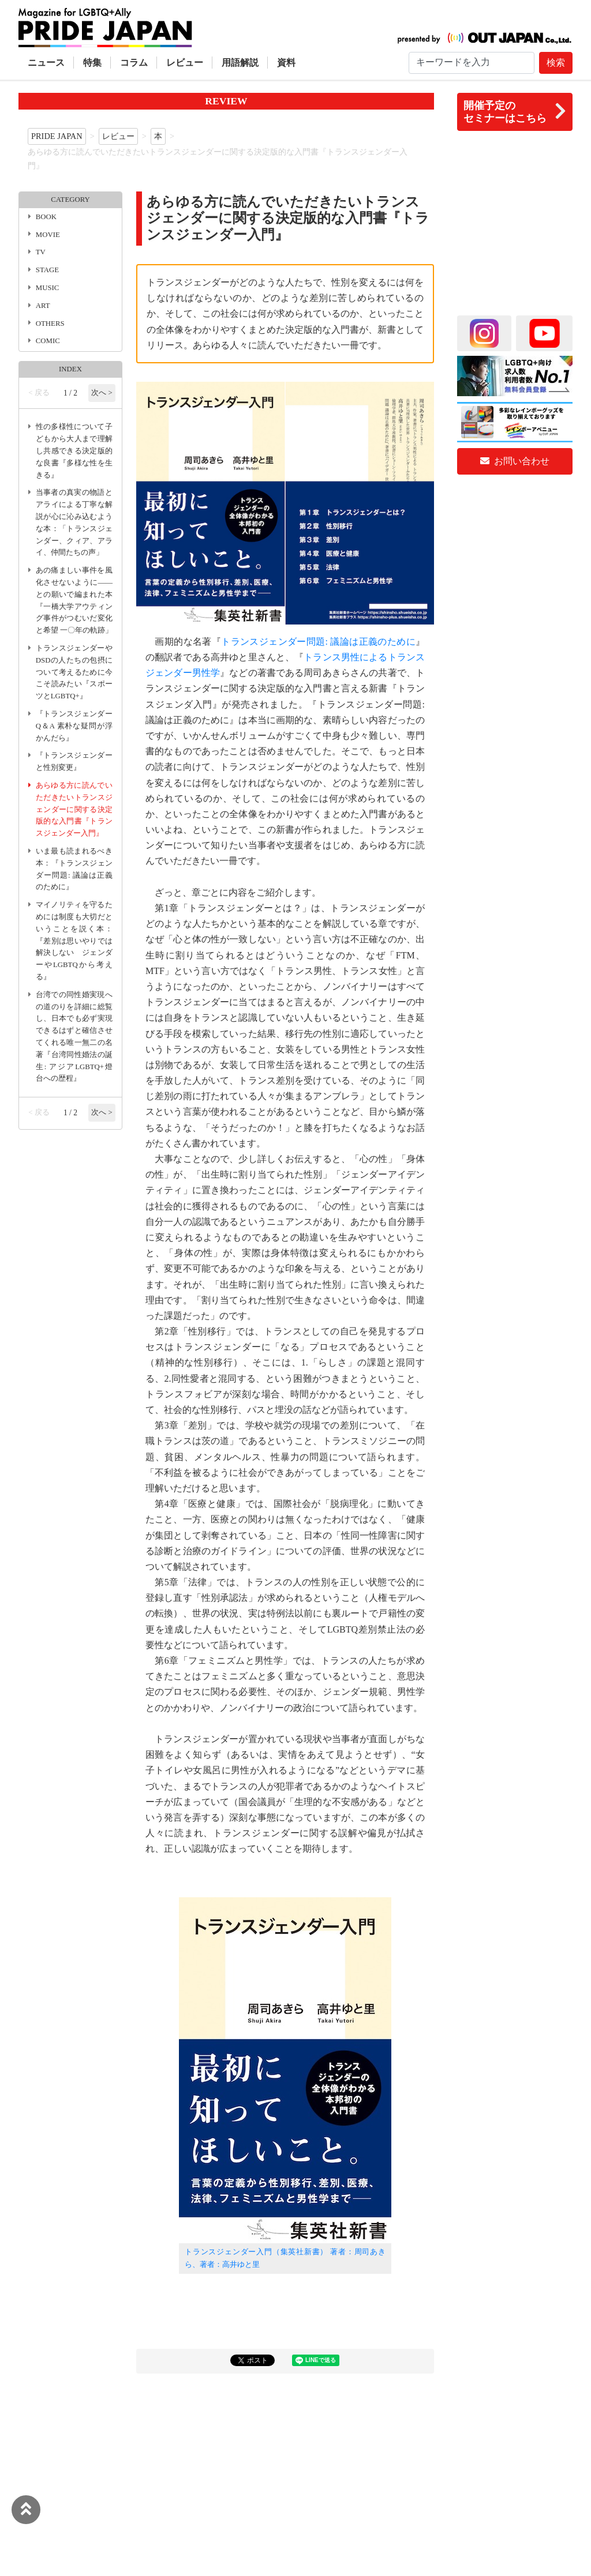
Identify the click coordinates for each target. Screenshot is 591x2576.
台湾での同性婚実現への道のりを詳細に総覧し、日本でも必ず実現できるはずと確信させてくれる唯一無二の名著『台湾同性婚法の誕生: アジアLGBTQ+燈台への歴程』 (74, 1037)
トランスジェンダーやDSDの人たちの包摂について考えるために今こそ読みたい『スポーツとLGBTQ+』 (74, 672)
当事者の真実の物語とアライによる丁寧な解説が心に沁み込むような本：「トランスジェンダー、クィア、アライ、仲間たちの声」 (74, 522)
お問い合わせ (514, 461)
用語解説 (240, 62)
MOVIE (48, 235)
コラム (134, 62)
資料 (286, 62)
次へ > (101, 393)
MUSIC (47, 288)
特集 (92, 62)
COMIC (48, 341)
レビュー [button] (184, 62)
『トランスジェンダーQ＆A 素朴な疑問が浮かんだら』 (74, 726)
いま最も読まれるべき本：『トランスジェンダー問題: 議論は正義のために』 (74, 869)
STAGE (47, 270)
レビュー (118, 136)
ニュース (46, 62)
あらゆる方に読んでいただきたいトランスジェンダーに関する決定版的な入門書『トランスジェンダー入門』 (74, 809)
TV (41, 252)
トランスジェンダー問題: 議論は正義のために (318, 641)
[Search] (471, 63)
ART (43, 306)
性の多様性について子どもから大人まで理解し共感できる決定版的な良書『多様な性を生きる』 (74, 451)
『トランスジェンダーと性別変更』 (74, 761)
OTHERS (50, 323)
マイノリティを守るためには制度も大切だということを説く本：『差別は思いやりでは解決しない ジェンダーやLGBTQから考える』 (74, 941)
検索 (556, 62)
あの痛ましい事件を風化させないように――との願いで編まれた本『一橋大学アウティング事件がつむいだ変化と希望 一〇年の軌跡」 (74, 600)
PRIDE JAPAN (57, 136)
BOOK (46, 217)
